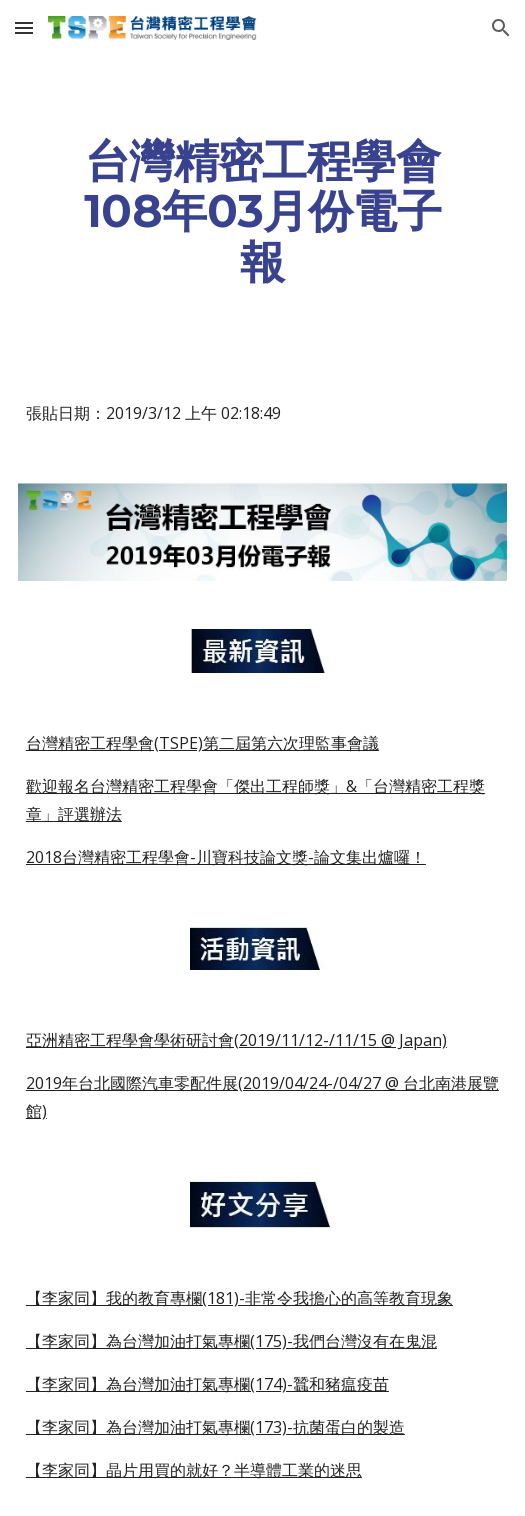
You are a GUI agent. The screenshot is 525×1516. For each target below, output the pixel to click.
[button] (24, 27)
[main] (262, 211)
